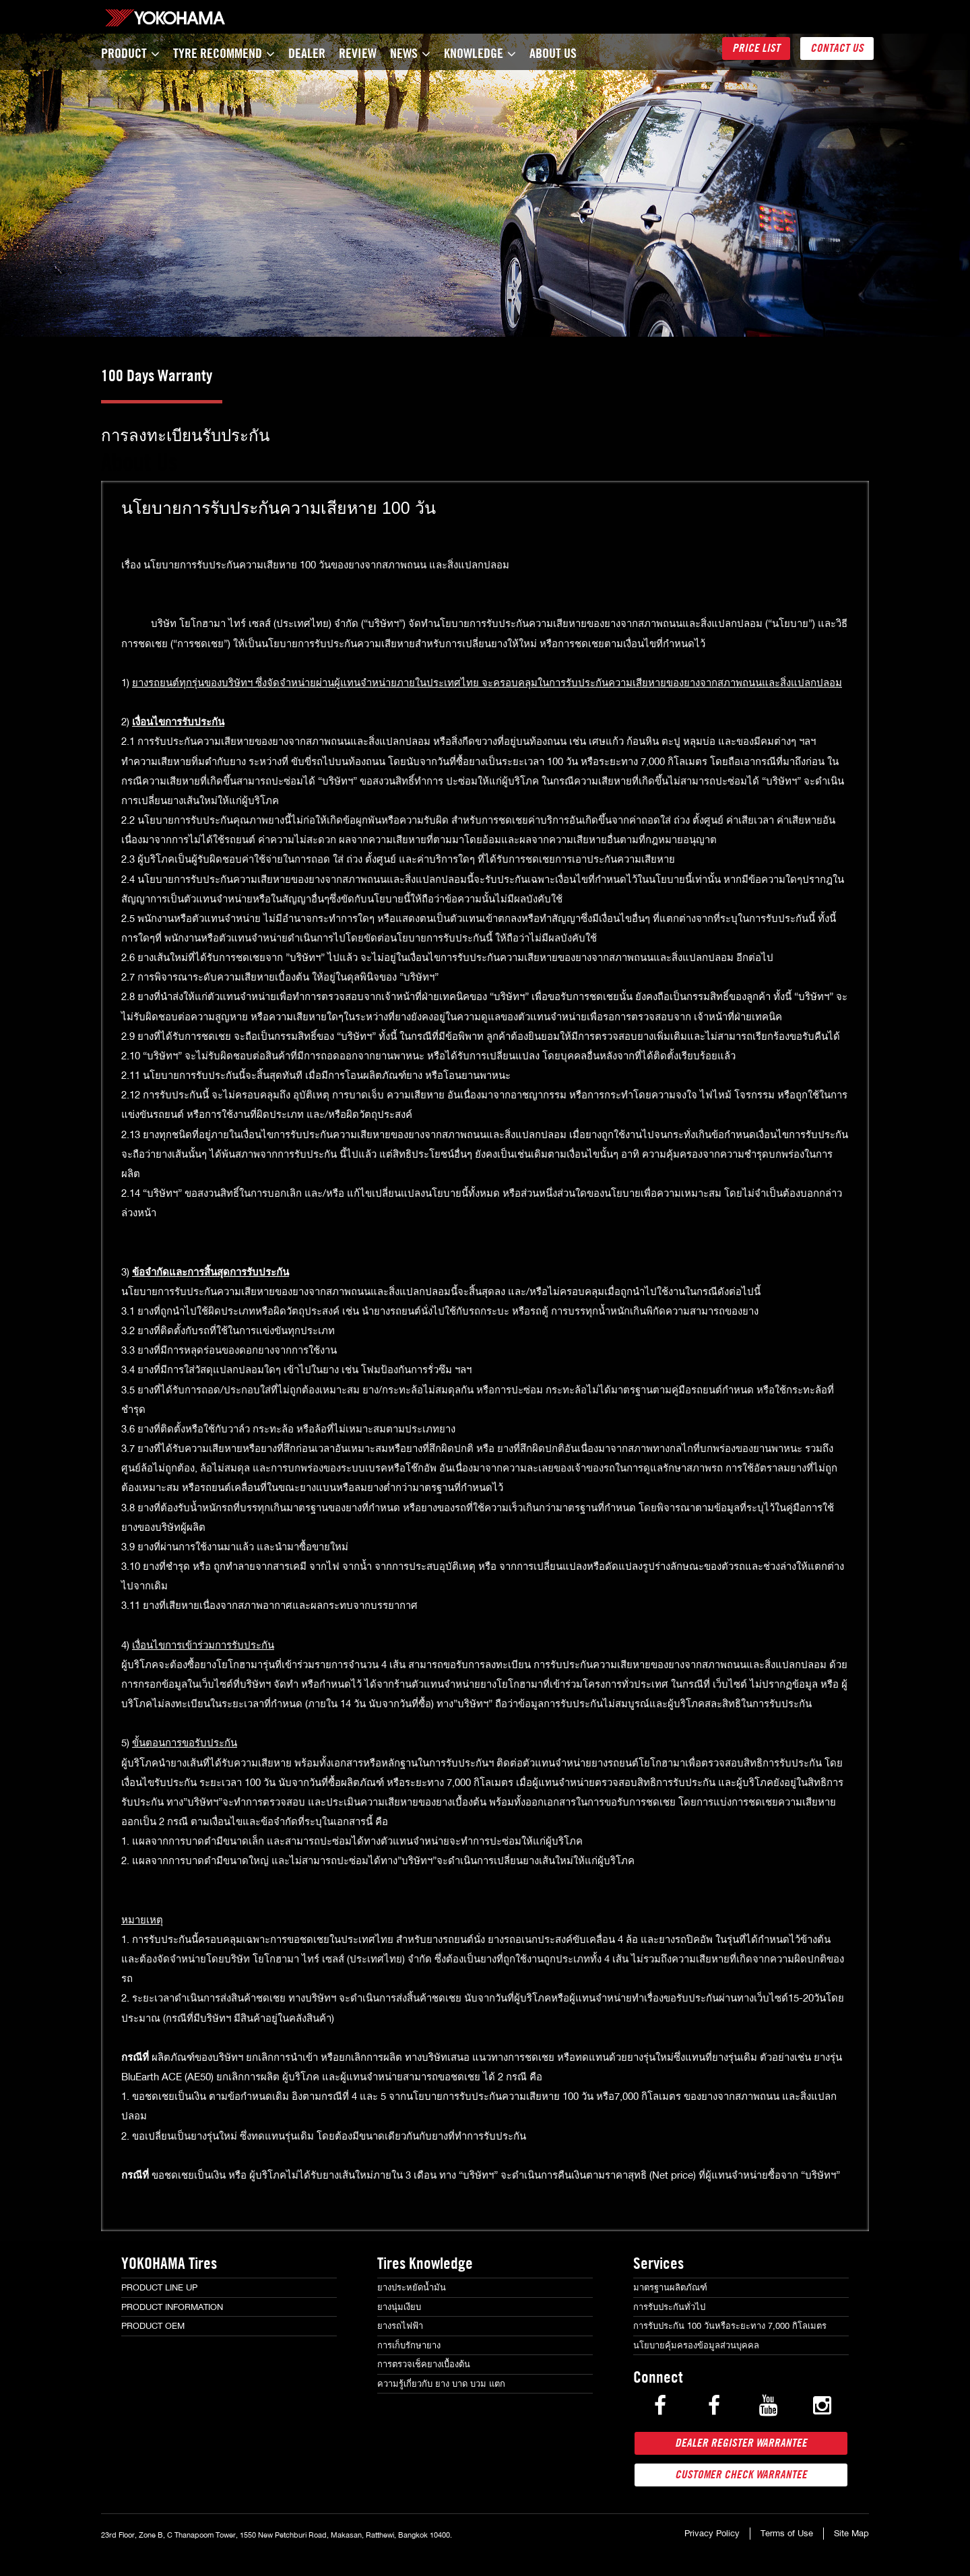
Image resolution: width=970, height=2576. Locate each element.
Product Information (172, 2307)
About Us (553, 52)
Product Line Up (159, 2287)
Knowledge (480, 52)
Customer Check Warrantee (741, 2475)
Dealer (306, 52)
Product (130, 52)
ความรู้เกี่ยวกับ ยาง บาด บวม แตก (441, 2384)
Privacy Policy (712, 2533)
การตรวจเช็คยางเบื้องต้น (423, 2364)
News (410, 52)
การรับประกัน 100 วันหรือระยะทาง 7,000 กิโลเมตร (730, 2326)
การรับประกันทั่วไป (669, 2307)
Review (358, 52)
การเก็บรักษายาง (409, 2345)
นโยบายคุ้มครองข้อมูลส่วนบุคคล (696, 2345)
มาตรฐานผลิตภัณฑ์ (670, 2287)
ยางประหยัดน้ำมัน (411, 2287)
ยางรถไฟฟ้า (400, 2326)
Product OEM (153, 2326)
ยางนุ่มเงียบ (399, 2307)
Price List (756, 48)
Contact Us (837, 48)
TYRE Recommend (224, 52)
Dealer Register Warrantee (741, 2443)
